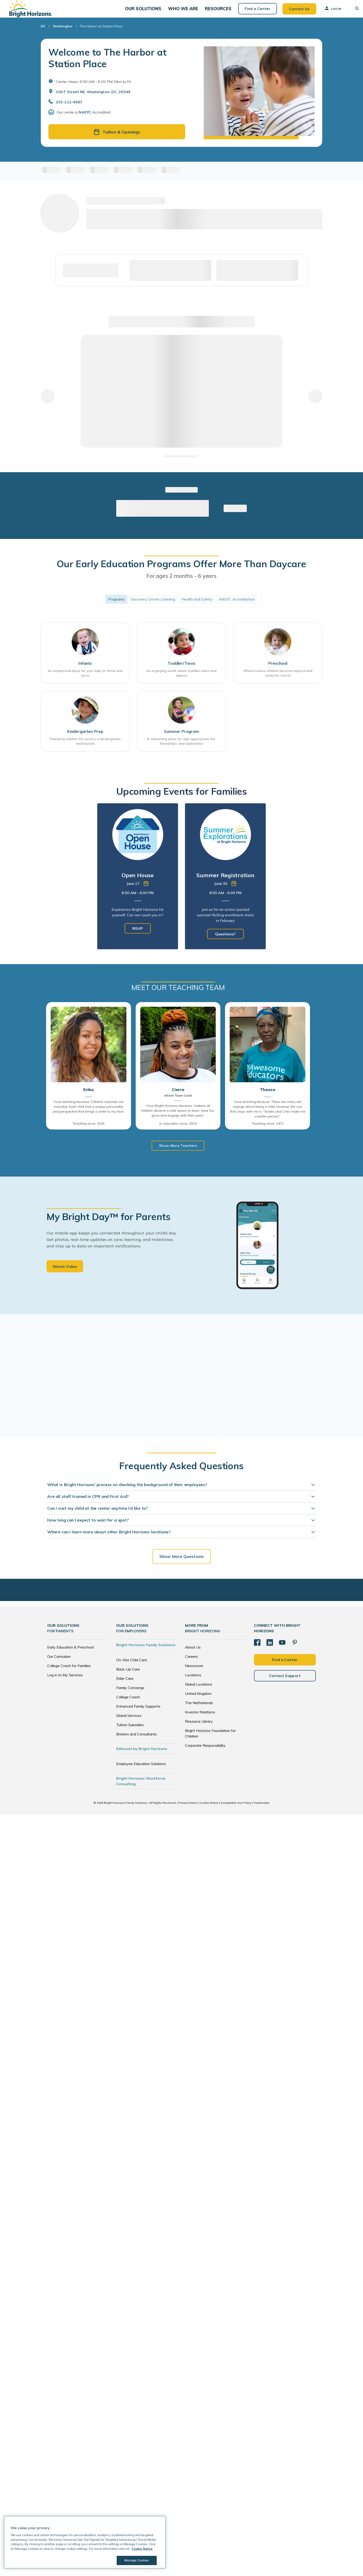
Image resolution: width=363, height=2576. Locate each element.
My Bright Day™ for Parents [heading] (109, 1224)
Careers (191, 1664)
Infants (85, 670)
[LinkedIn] (269, 1650)
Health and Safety (197, 605)
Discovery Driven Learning (153, 605)
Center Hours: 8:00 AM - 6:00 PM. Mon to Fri (93, 87)
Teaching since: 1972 (268, 1131)
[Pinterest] (294, 1650)
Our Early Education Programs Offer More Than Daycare (181, 570)
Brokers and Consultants (136, 1741)
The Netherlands (199, 1710)
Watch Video (65, 1274)
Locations (193, 1682)
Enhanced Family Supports (138, 1714)
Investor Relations (200, 1719)
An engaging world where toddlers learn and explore (181, 680)
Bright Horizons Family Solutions (145, 1652)
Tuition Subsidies (130, 1732)
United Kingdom (198, 1701)
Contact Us (294, 11)
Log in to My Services (65, 1682)
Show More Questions (181, 1564)
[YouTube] (282, 1650)
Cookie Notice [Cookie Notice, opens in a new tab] (142, 2549)
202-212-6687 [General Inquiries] (69, 108)
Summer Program (181, 739)
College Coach (128, 1704)
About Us (193, 1654)
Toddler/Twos (181, 670)
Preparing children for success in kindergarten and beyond (85, 748)
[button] (147, 11)
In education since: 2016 (178, 1131)
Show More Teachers (178, 1153)
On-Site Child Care (131, 1667)
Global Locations (198, 1692)
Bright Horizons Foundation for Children (210, 1741)
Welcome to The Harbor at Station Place (107, 64)
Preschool (277, 670)
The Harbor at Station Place (101, 32)
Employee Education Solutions (141, 1771)
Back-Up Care (128, 1676)
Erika (88, 1097)
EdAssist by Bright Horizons (141, 1756)
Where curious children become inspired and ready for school (277, 680)
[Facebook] (257, 1650)
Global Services (128, 1723)
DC (43, 32)
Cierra (178, 1097)
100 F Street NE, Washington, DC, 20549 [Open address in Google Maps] (93, 98)
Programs (116, 605)
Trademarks (261, 1810)
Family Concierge (130, 1695)
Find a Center (252, 11)
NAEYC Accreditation (237, 605)
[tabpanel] (137, 884)
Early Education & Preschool (70, 1654)
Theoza (267, 1097)
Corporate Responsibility (205, 1753)
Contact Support (285, 1683)
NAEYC (85, 118)
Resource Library (199, 1729)
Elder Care (124, 1686)
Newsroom (194, 1673)
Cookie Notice (209, 1810)
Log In (327, 11)
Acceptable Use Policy (236, 1810)
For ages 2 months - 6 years (181, 582)
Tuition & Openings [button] (116, 138)
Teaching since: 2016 (88, 1131)
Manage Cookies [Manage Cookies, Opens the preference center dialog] (135, 2560)
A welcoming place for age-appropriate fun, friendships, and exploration (181, 748)
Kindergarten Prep (85, 739)
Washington (62, 32)
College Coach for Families (69, 1673)
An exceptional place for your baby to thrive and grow (85, 680)
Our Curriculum (59, 1664)
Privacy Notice (187, 1810)
